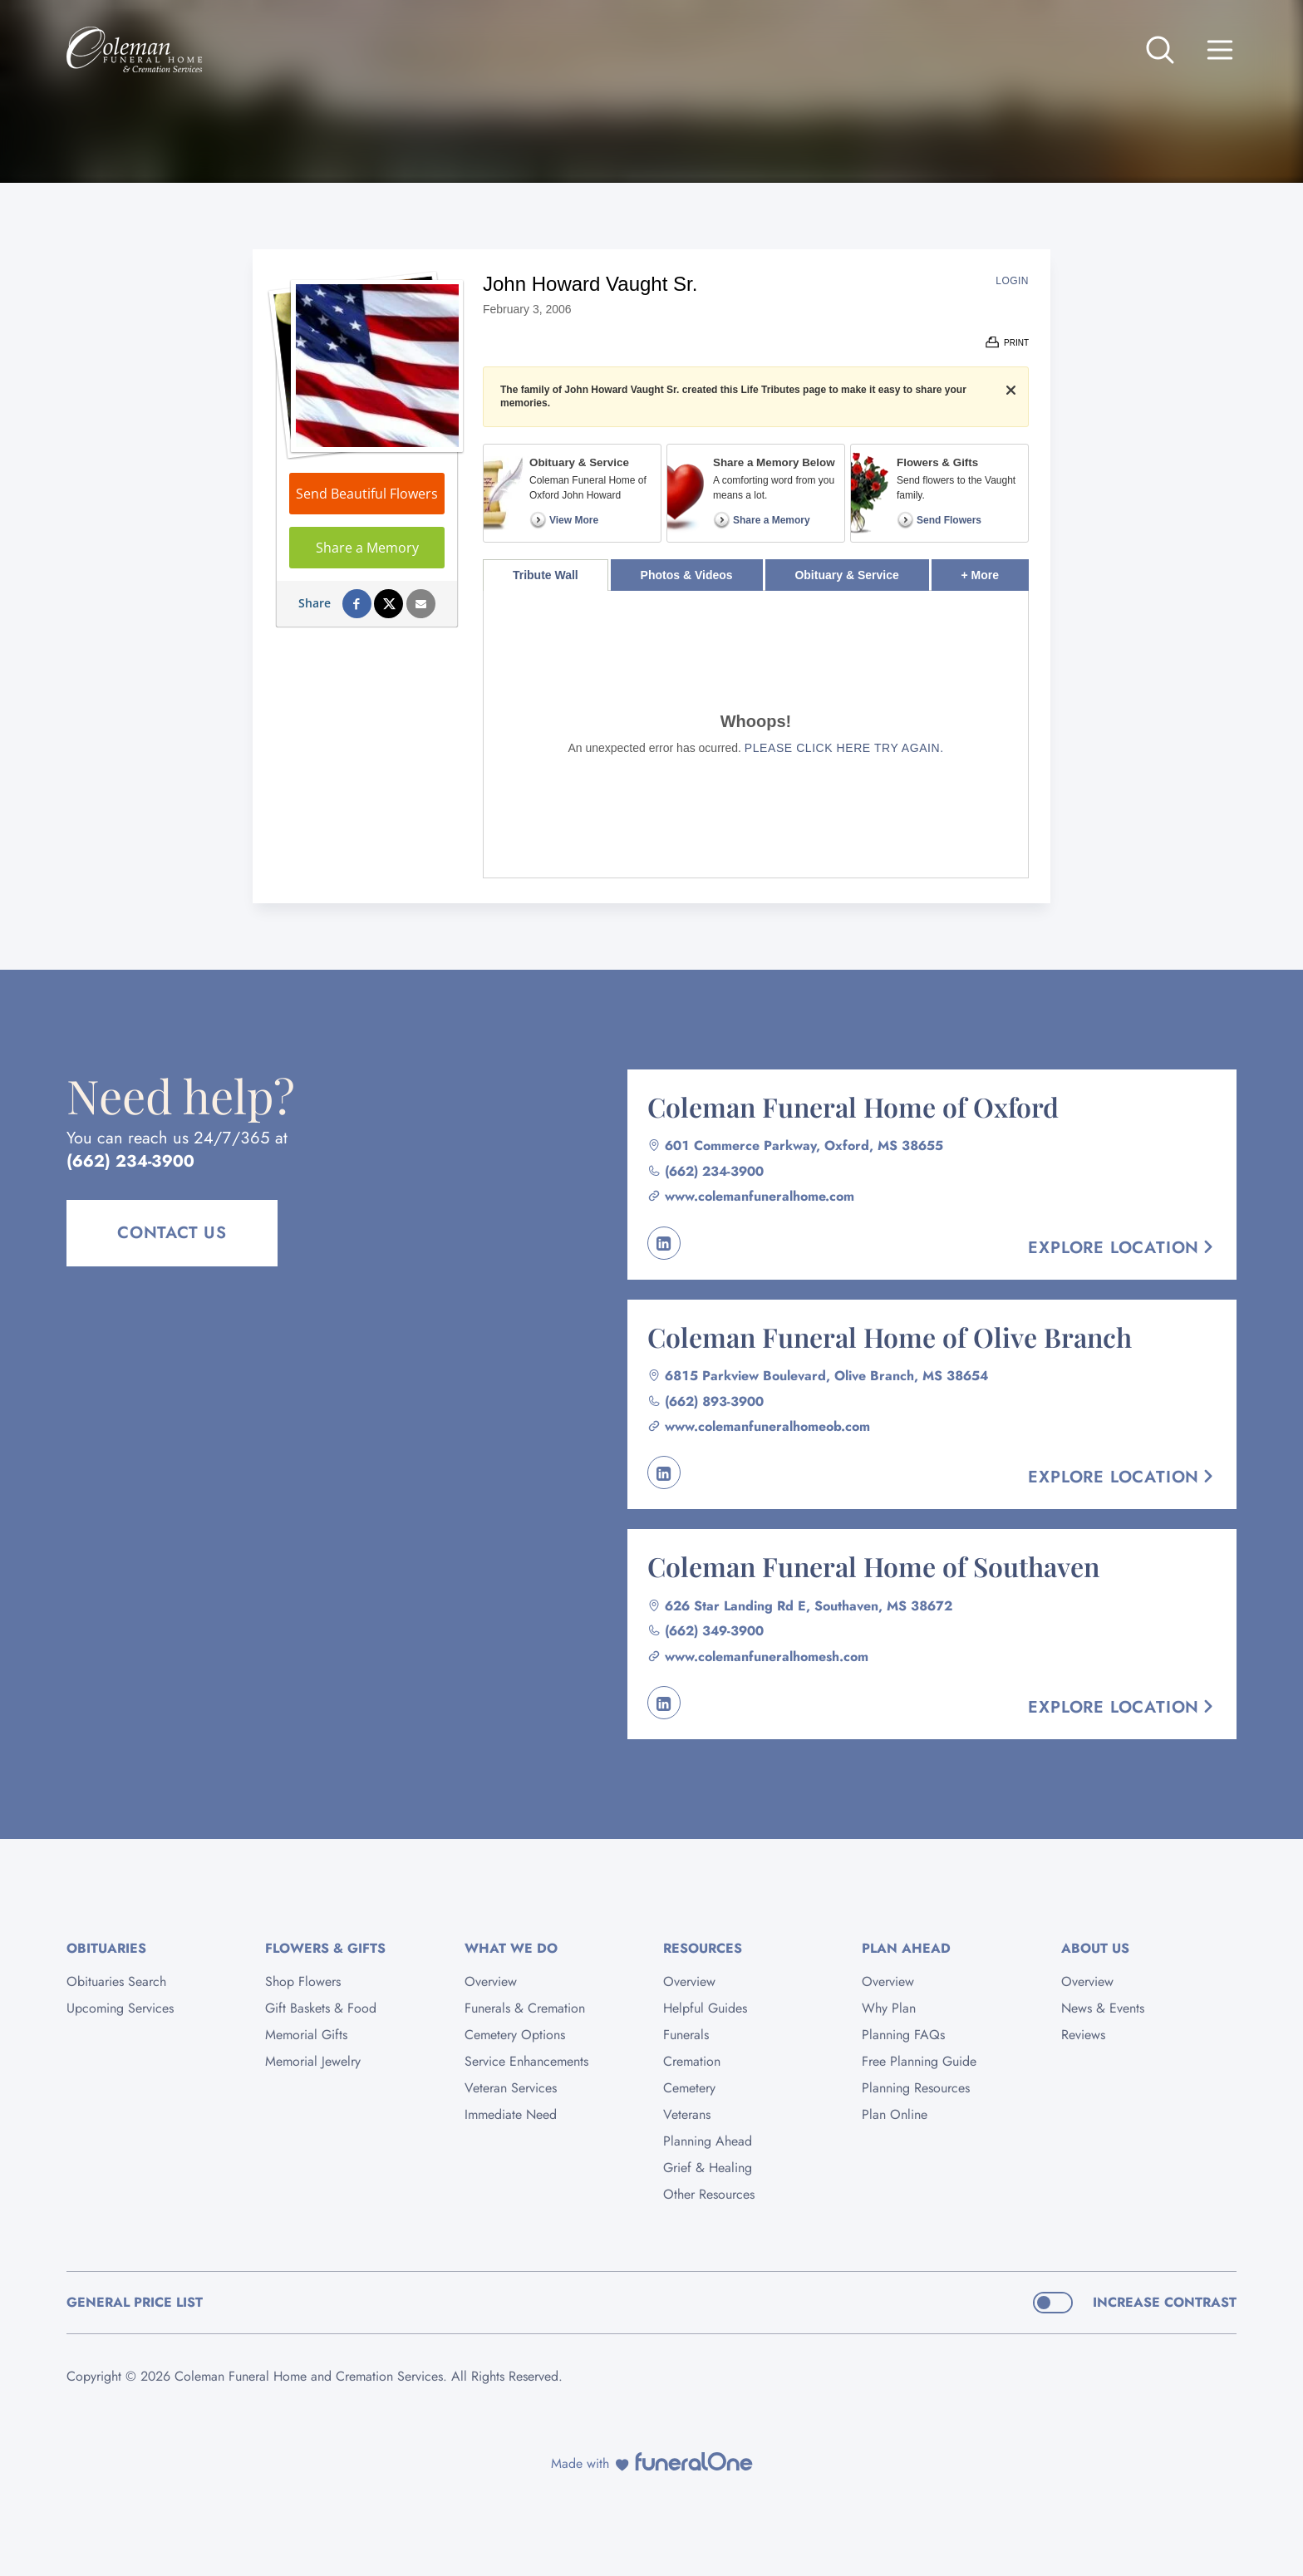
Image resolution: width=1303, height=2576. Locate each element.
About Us (1095, 1948)
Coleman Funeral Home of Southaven (873, 1566)
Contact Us (172, 1233)
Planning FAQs (903, 2034)
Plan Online (894, 2114)
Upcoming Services (120, 2008)
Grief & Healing (707, 2167)
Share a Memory (367, 547)
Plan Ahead (906, 1948)
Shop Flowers (303, 1981)
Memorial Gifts (306, 2034)
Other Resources (709, 2194)
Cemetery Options (515, 2034)
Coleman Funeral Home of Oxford (853, 1106)
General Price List (134, 2302)
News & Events (1102, 2008)
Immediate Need (511, 2114)
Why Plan (889, 2008)
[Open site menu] (1220, 49)
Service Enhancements (526, 2061)
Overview (491, 1981)
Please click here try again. (844, 748)
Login (1012, 281)
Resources (702, 1948)
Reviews (1083, 2034)
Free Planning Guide (919, 2061)
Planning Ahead (707, 2141)
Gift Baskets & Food (320, 2008)
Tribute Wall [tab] (545, 575)
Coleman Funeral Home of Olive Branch (889, 1336)
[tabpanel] (756, 734)
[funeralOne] (694, 2461)
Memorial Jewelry (313, 2061)
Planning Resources (916, 2087)
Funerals (686, 2034)
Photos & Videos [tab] (687, 575)
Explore (1122, 1248)
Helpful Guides (705, 2008)
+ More (995, 570)
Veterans (687, 2114)
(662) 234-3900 (130, 1161)
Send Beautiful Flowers (367, 493)
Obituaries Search (116, 1981)
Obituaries (106, 1948)
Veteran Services (511, 2087)
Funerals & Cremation (525, 2008)
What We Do (511, 1948)
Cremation (691, 2061)
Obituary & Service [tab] (846, 575)
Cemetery (689, 2087)
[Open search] (1160, 49)
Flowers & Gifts (325, 1948)
